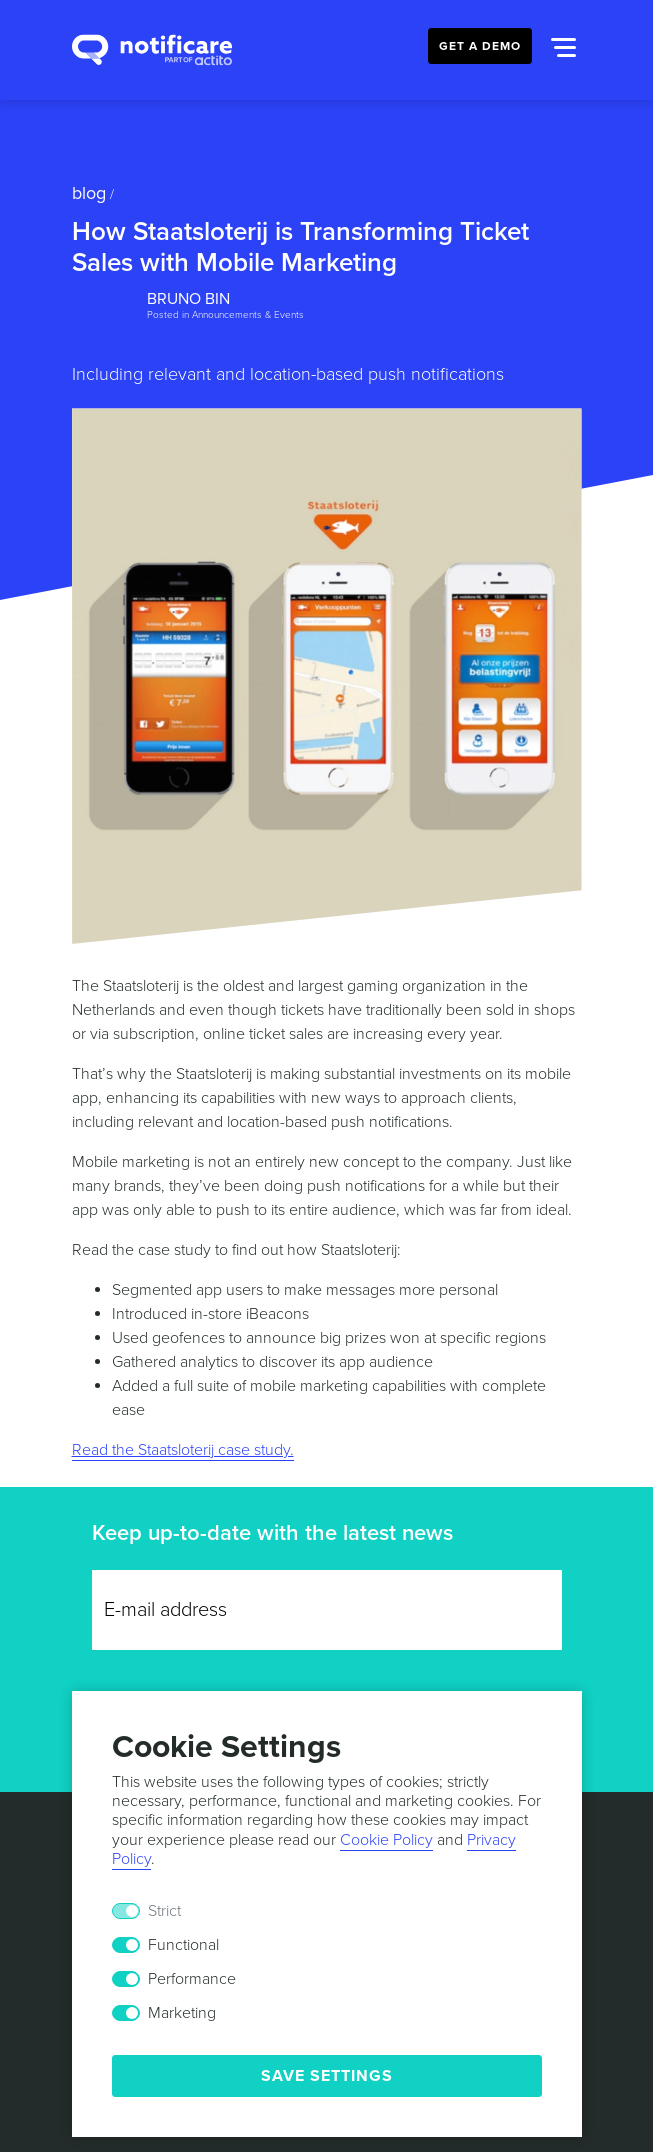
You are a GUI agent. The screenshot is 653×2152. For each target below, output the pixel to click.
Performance (192, 1979)
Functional (183, 1945)
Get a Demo (480, 46)
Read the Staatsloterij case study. (183, 1450)
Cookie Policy (386, 1840)
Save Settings (327, 2076)
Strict (164, 1911)
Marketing (182, 2013)
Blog (89, 193)
